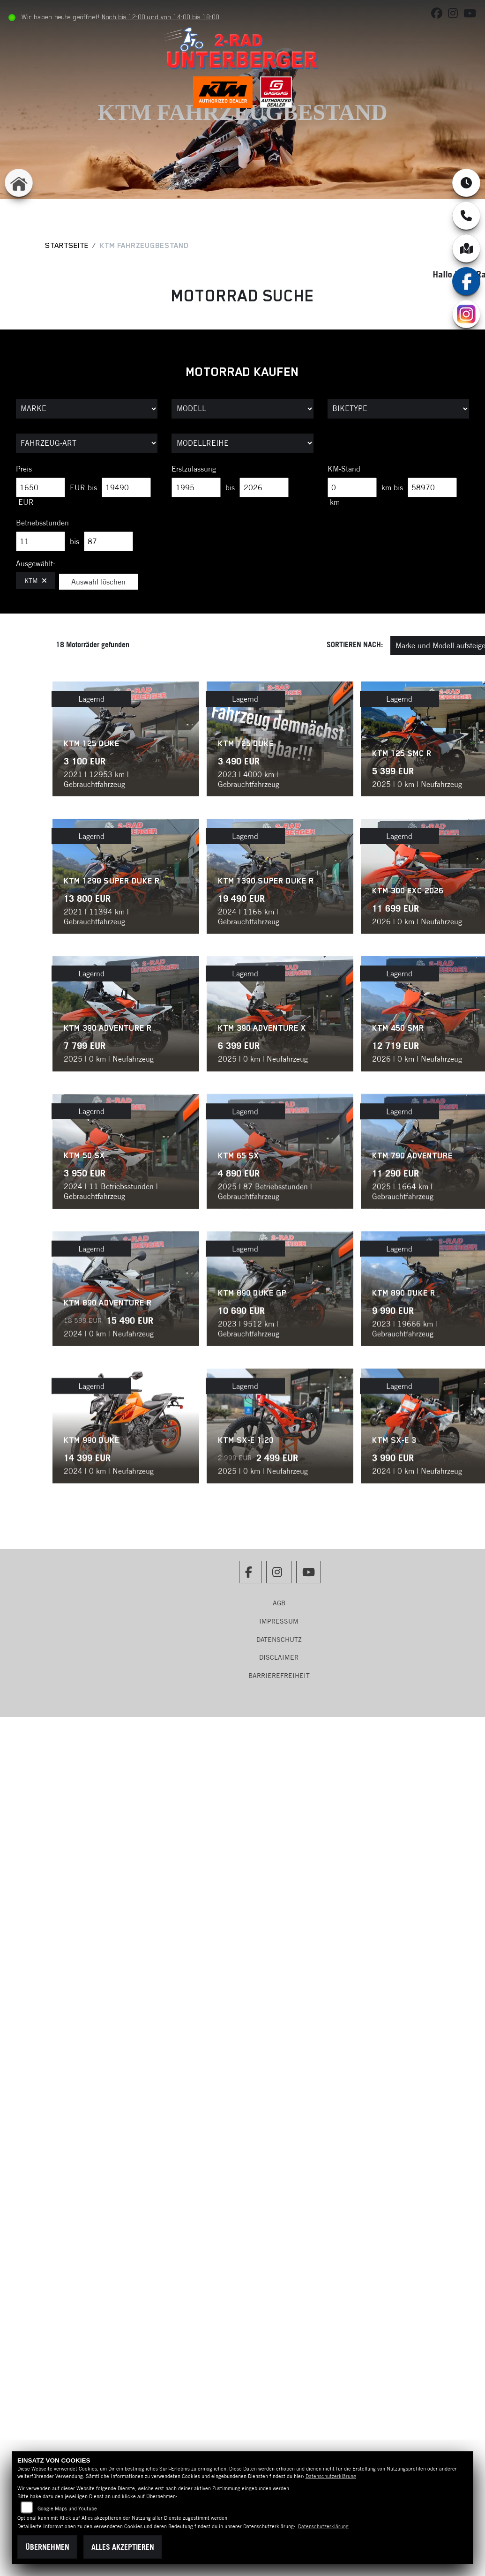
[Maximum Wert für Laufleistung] (432, 487)
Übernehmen (47, 2547)
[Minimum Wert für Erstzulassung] (196, 487)
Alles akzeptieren (122, 2547)
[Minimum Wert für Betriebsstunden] (40, 541)
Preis (24, 468)
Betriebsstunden (42, 522)
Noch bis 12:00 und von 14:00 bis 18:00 (162, 17)
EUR (26, 502)
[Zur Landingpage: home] (19, 183)
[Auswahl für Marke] (87, 409)
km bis (392, 487)
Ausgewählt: (35, 563)
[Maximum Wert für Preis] (126, 487)
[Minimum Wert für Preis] (40, 487)
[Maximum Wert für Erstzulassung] (264, 487)
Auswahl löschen (98, 581)
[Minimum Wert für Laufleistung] (352, 487)
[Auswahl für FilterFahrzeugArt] (87, 443)
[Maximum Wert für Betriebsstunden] (108, 541)
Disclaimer (278, 1657)
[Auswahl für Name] (242, 409)
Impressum (278, 1621)
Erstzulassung (194, 468)
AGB (279, 1603)
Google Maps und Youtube (67, 2508)
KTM (35, 581)
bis (230, 487)
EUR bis (83, 487)
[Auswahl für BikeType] (399, 409)
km (335, 502)
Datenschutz (279, 1639)
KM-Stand (344, 468)
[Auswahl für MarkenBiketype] (242, 443)
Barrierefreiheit (279, 1675)
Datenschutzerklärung (331, 2476)
